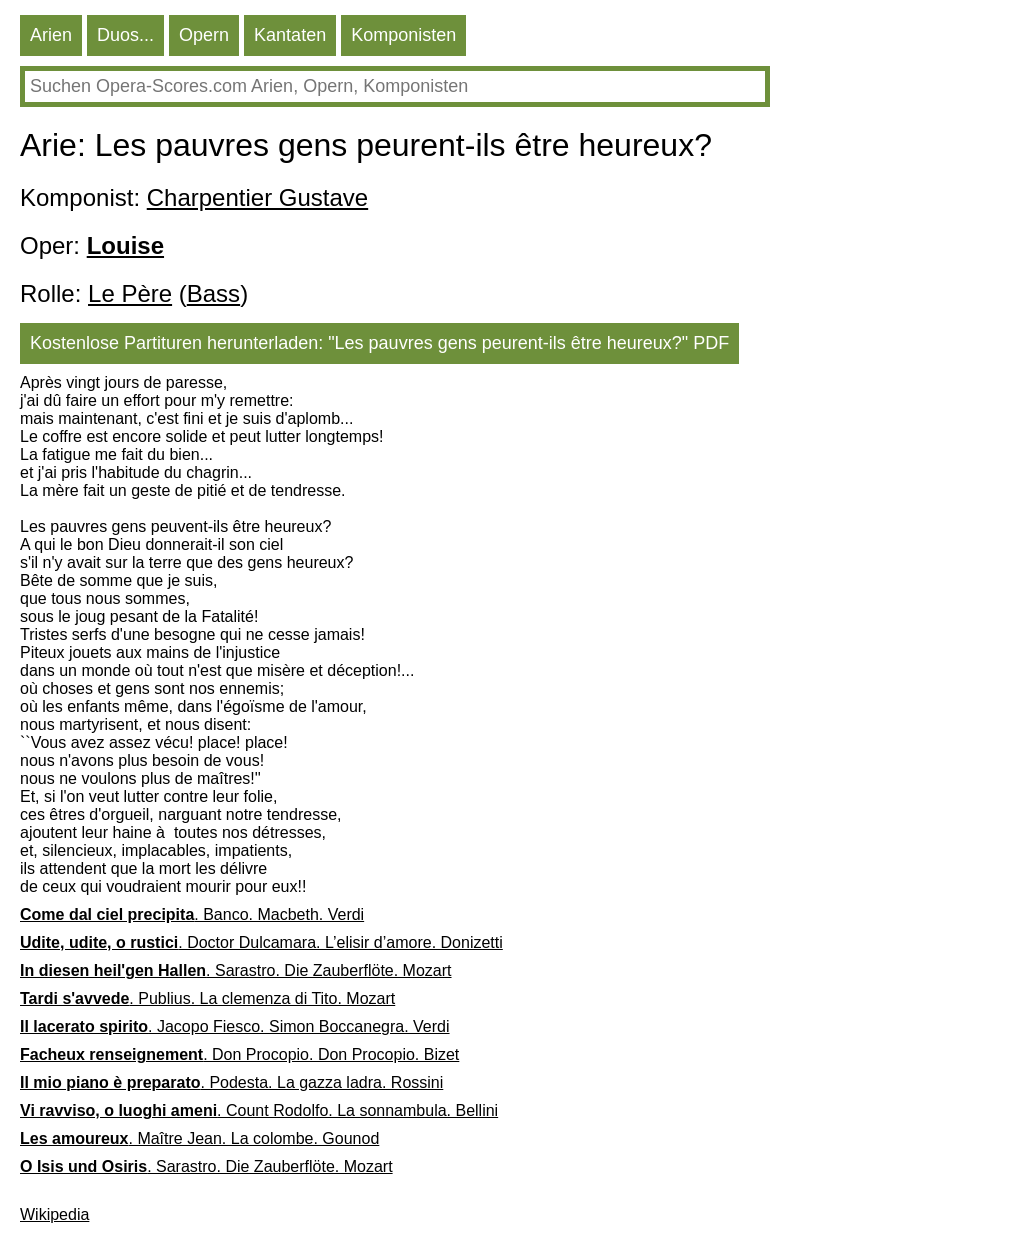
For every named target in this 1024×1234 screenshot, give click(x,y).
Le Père (130, 293)
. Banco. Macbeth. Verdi (192, 914)
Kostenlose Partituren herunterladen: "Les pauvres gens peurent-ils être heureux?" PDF (379, 343)
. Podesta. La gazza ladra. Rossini (231, 1082)
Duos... (125, 35)
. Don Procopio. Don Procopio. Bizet (239, 1054)
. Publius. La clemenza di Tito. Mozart (207, 998)
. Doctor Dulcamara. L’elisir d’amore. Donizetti (261, 942)
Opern (204, 35)
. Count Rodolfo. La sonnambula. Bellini (259, 1110)
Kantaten (290, 35)
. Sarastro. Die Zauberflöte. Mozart (236, 970)
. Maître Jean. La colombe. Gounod (199, 1138)
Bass (213, 293)
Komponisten (403, 35)
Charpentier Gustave (257, 197)
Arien (51, 35)
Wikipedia (54, 1214)
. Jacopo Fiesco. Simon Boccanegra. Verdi (235, 1026)
